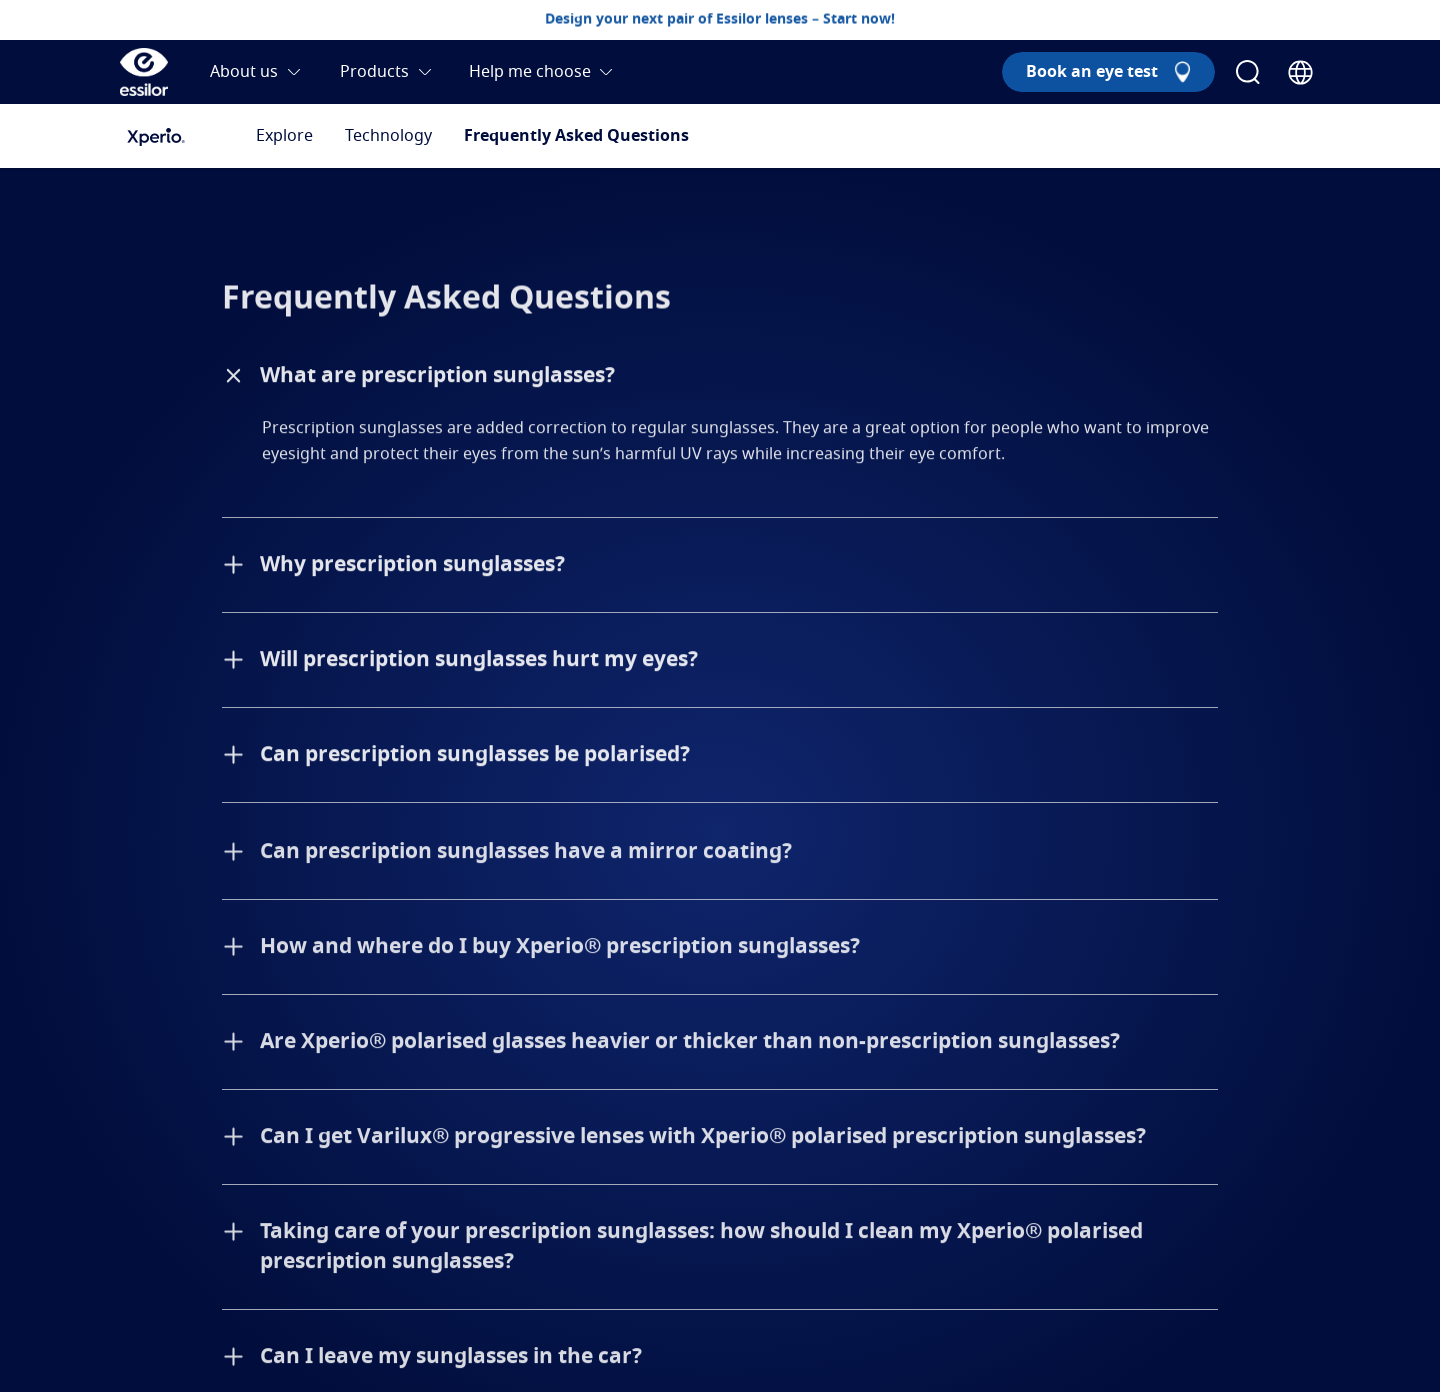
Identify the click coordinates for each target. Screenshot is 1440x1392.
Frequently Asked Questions (576, 136)
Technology (388, 136)
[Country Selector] (1300, 72)
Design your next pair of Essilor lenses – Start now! (720, 19)
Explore (284, 136)
